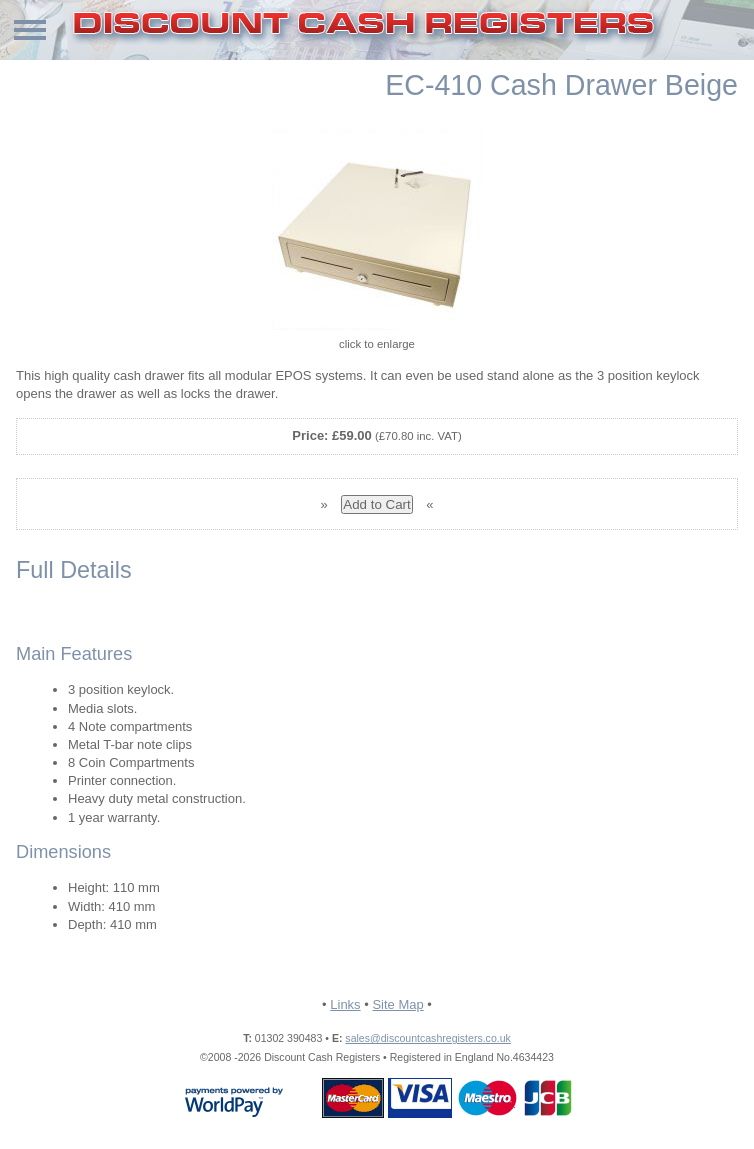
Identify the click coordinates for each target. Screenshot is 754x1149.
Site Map (397, 1004)
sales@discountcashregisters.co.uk (427, 1038)
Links (345, 1004)
